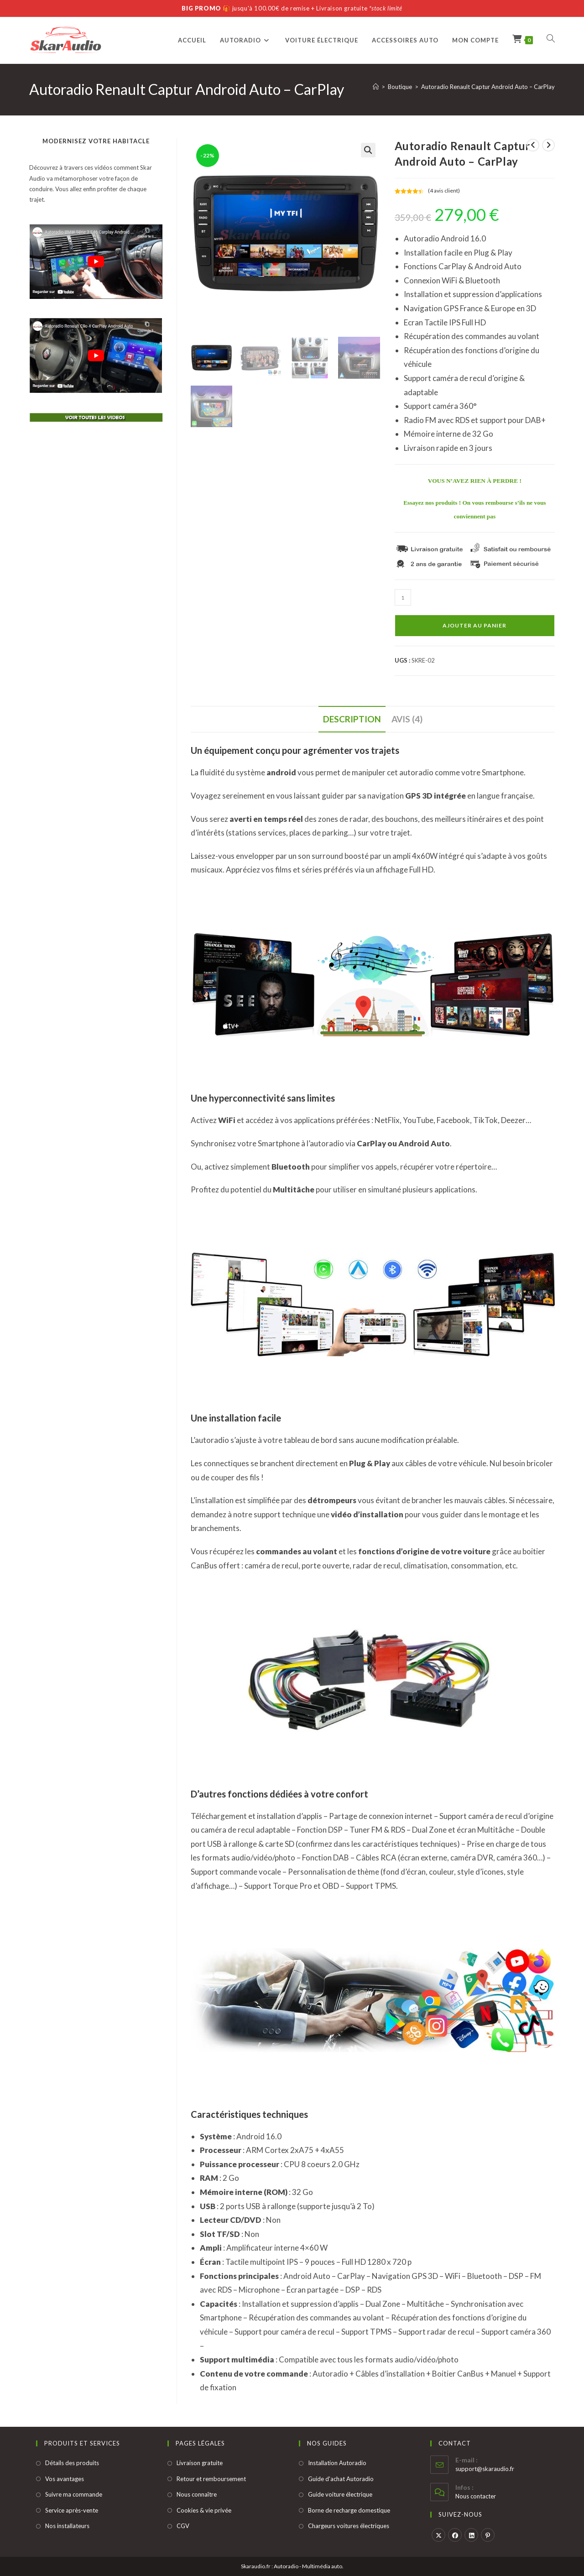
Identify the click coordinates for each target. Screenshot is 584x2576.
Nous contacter (475, 2496)
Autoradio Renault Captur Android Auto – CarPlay (488, 86)
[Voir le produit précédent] (533, 145)
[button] (368, 150)
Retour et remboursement (211, 2478)
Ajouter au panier (474, 625)
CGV (183, 2525)
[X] (438, 2535)
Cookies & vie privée (204, 2510)
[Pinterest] (488, 2535)
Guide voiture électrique (340, 2494)
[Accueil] (376, 86)
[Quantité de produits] (403, 597)
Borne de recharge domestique (349, 2510)
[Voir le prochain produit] (548, 145)
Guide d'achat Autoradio (341, 2478)
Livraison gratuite (200, 2462)
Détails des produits (72, 2462)
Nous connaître (197, 2494)
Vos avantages (64, 2478)
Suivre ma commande (73, 2494)
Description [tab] (352, 719)
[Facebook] (455, 2535)
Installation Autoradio (337, 2462)
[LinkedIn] (471, 2535)
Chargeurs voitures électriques (348, 2525)
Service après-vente (71, 2510)
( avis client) (444, 190)
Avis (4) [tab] (406, 719)
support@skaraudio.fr (484, 2468)
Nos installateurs (67, 2525)
